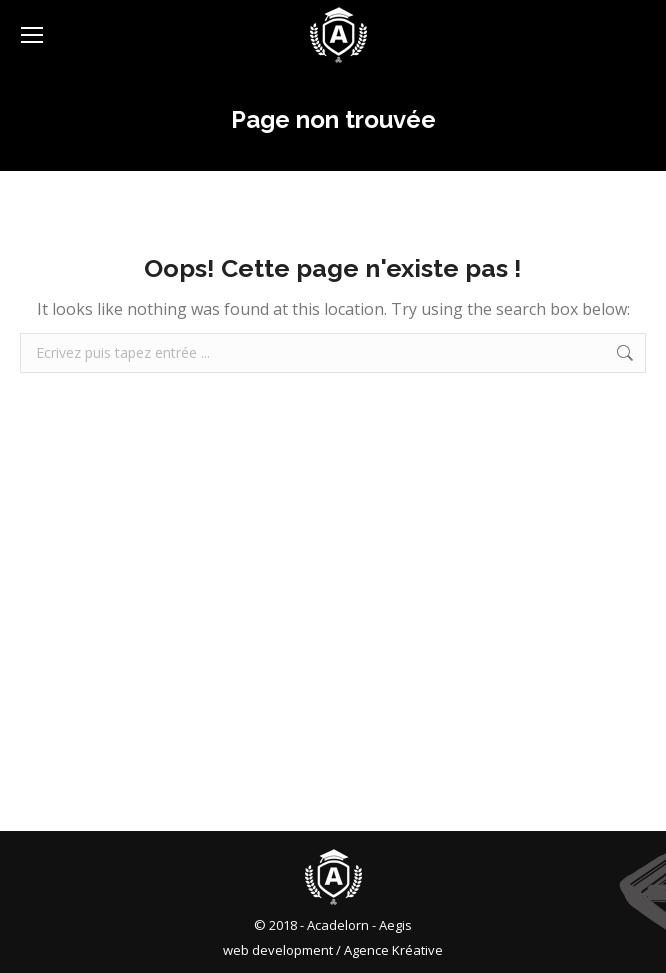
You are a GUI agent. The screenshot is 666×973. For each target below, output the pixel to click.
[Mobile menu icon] (32, 35)
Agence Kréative (393, 950)
